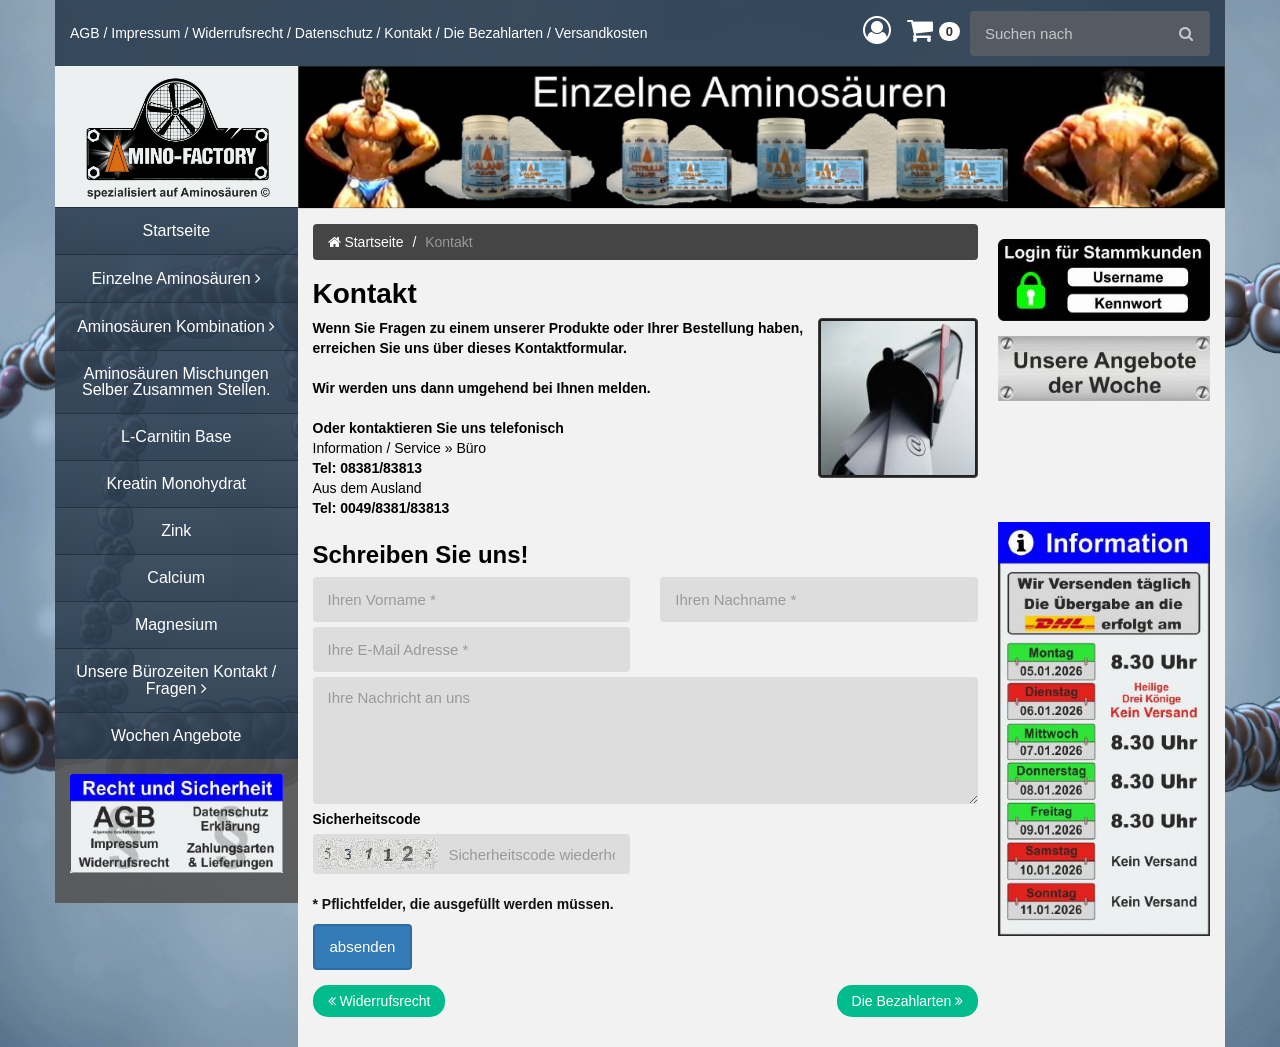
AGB (85, 33)
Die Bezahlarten (494, 33)
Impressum (145, 33)
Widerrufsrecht (237, 33)
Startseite (366, 242)
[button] (877, 29)
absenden (363, 946)
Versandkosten (601, 33)
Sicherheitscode (367, 819)
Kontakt (407, 33)
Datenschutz (334, 33)
